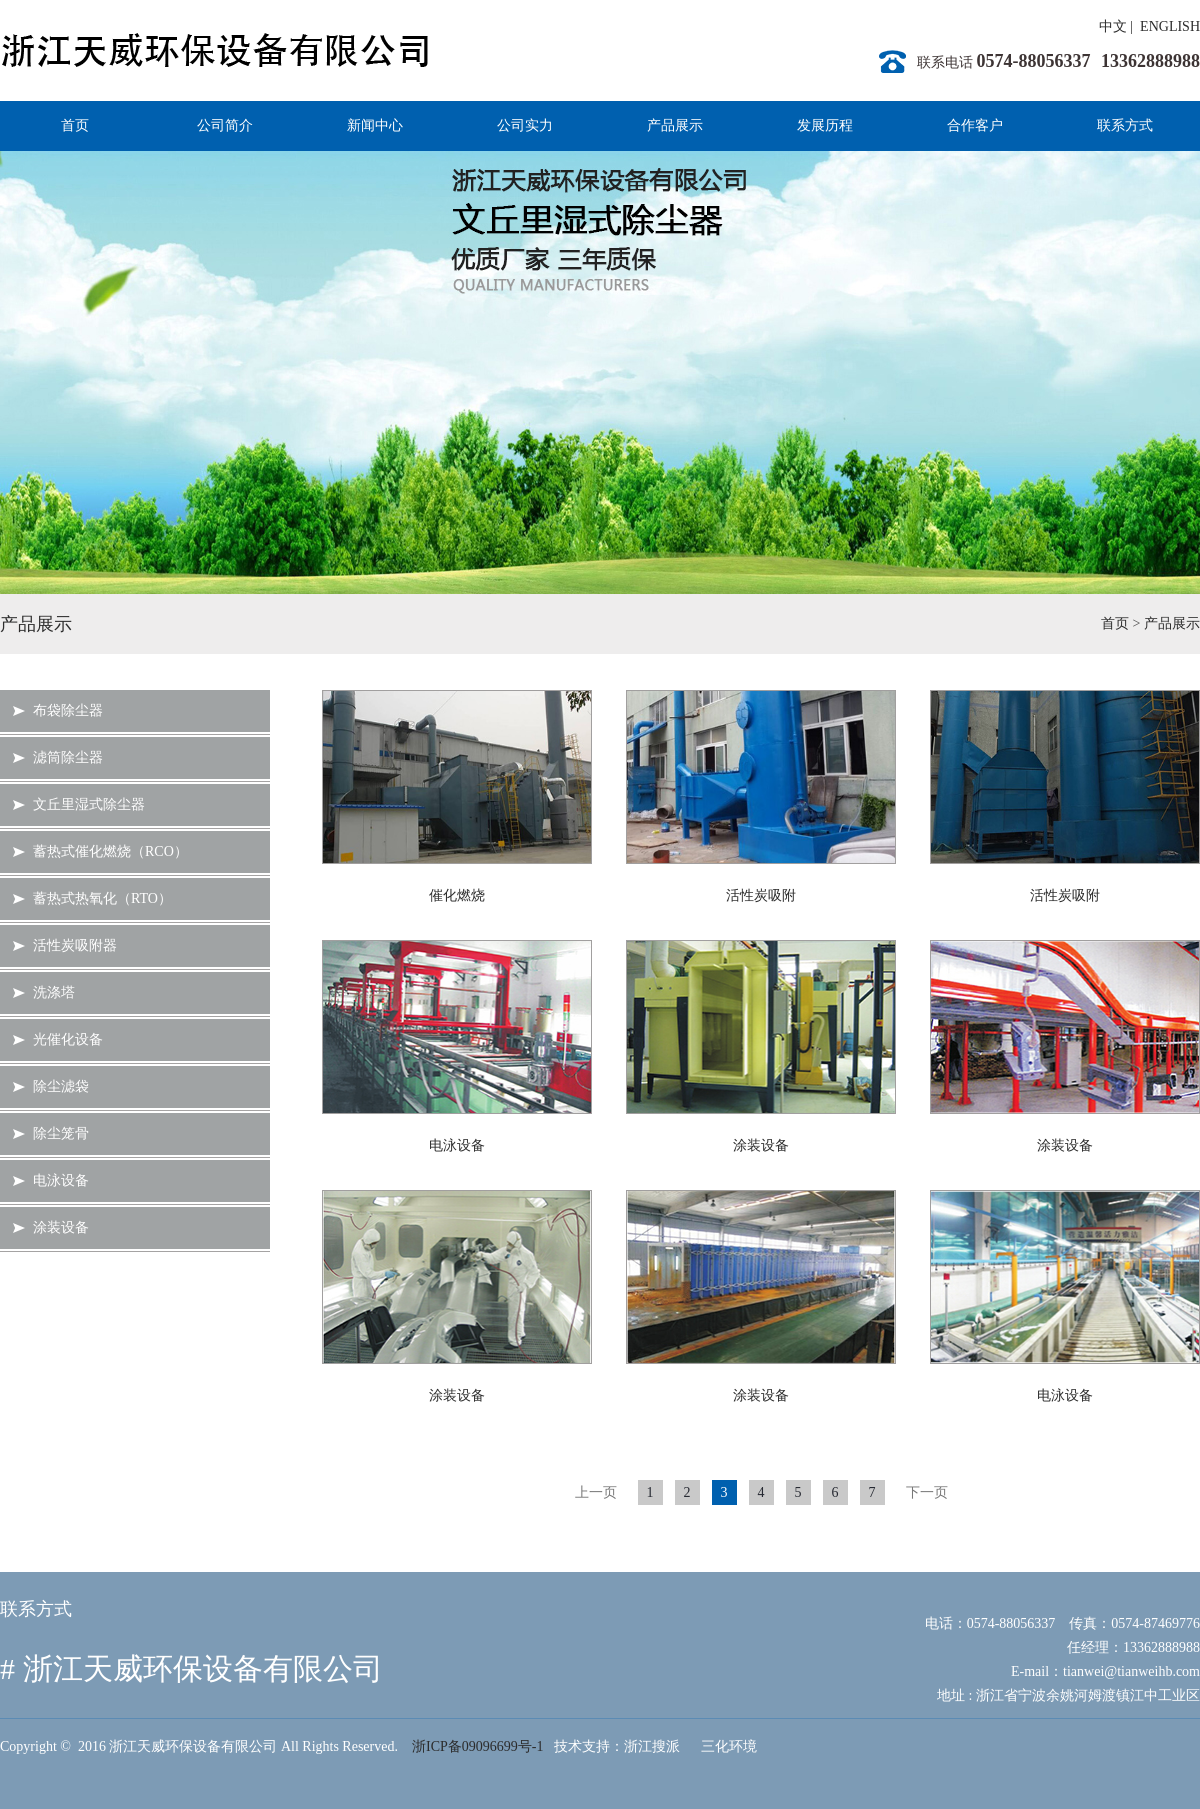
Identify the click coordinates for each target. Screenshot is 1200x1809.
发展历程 (825, 125)
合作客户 (975, 125)
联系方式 (1125, 125)
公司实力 (525, 125)
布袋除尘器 (68, 710)
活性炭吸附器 (75, 945)
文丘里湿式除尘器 (89, 804)
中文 (1113, 26)
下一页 (927, 1492)
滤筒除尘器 (68, 757)
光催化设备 (68, 1039)
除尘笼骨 (61, 1133)
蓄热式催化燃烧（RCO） (110, 851)
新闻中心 (375, 125)
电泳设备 (61, 1180)
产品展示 (675, 125)
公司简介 (225, 125)
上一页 (596, 1492)
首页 (75, 125)
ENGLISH (1170, 26)
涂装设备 (61, 1227)
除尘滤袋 (61, 1086)
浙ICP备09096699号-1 (477, 1746)
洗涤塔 (54, 992)
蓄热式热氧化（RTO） (102, 898)
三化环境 (729, 1746)
